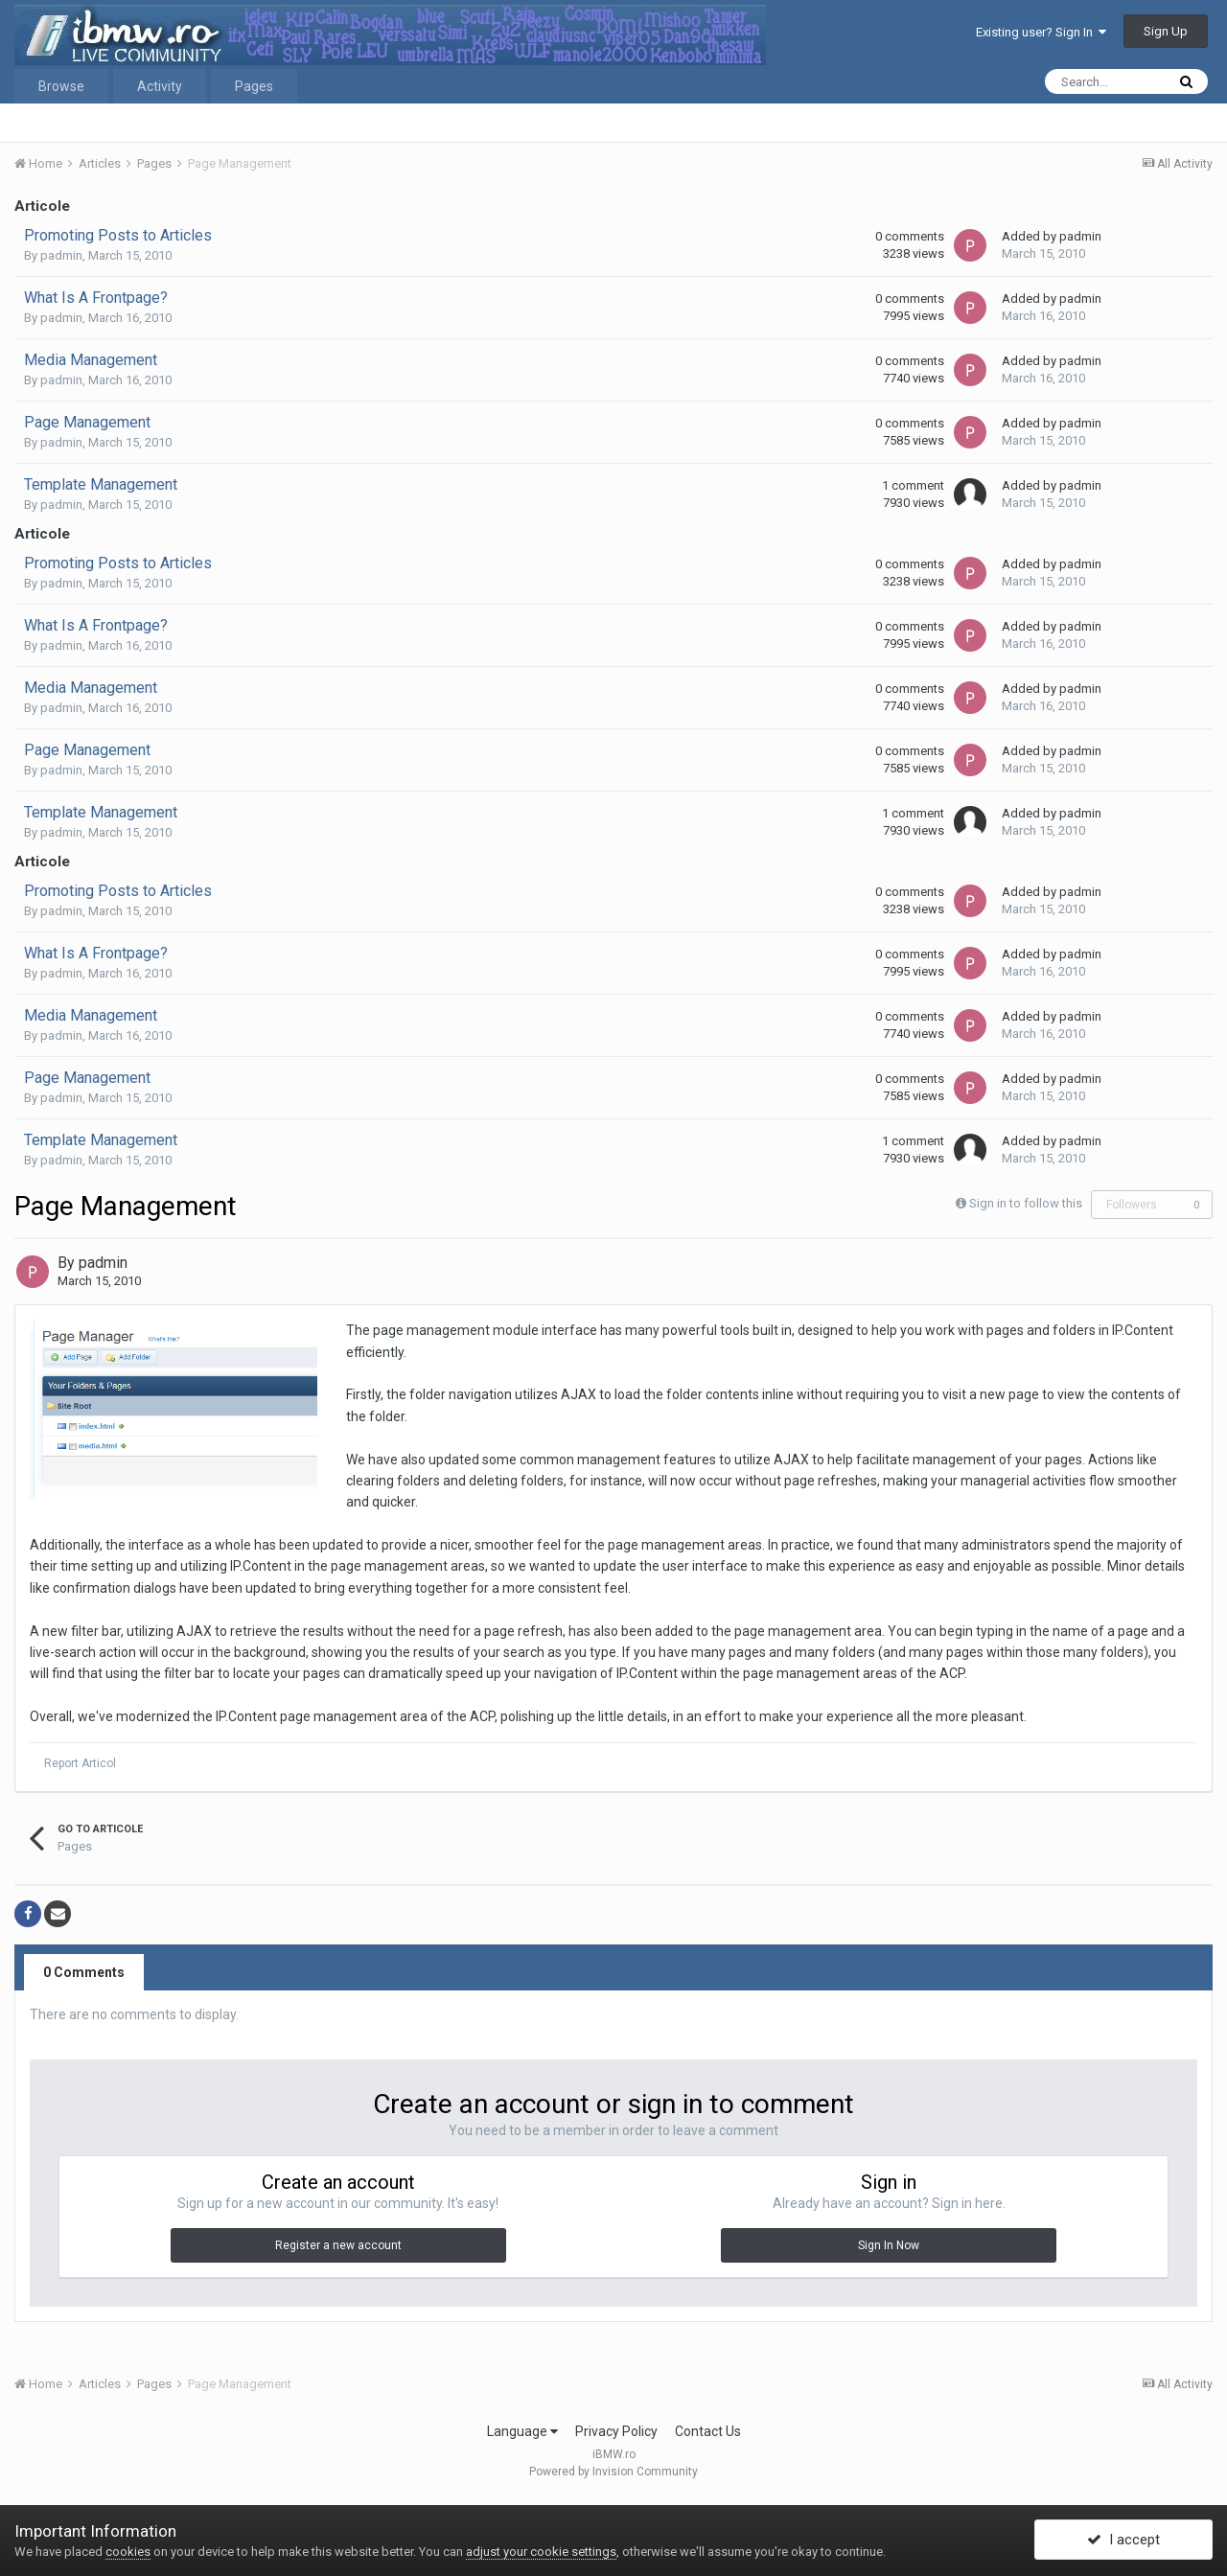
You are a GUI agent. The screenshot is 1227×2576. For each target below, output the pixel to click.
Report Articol (80, 1763)
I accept (1123, 2540)
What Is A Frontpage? (96, 297)
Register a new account (338, 2245)
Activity (159, 86)
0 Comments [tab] (84, 1972)
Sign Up (1166, 31)
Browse (61, 86)
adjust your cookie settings (541, 2551)
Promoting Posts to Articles (118, 235)
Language (522, 2431)
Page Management (87, 422)
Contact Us (708, 2431)
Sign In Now (888, 2245)
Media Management (90, 360)
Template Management (100, 484)
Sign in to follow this (1025, 1203)
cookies (127, 2551)
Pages (254, 86)
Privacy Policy (616, 2431)
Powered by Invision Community (613, 2471)
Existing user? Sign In (1041, 32)
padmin (61, 255)
